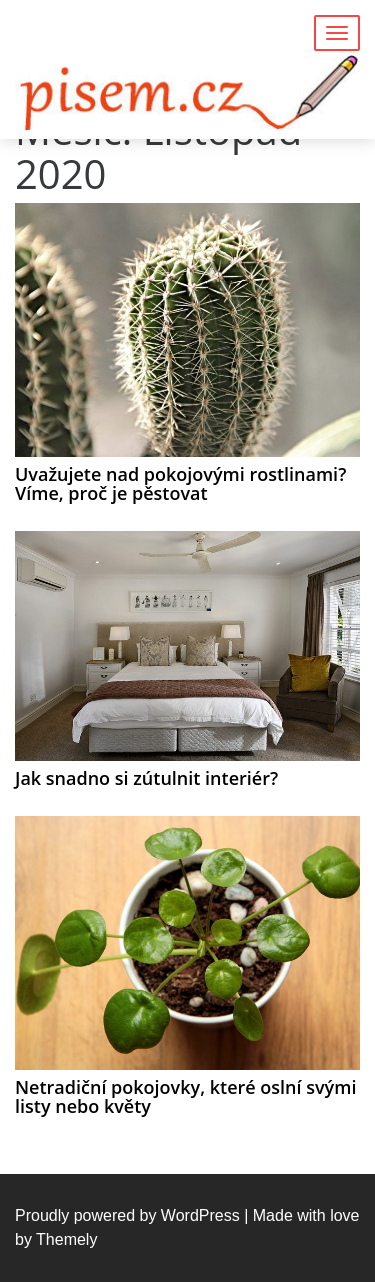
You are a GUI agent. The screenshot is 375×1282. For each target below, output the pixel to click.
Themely (66, 1239)
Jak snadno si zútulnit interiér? (146, 778)
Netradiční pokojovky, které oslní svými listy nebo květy (185, 1097)
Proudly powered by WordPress (127, 1215)
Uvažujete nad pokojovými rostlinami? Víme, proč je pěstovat (180, 484)
